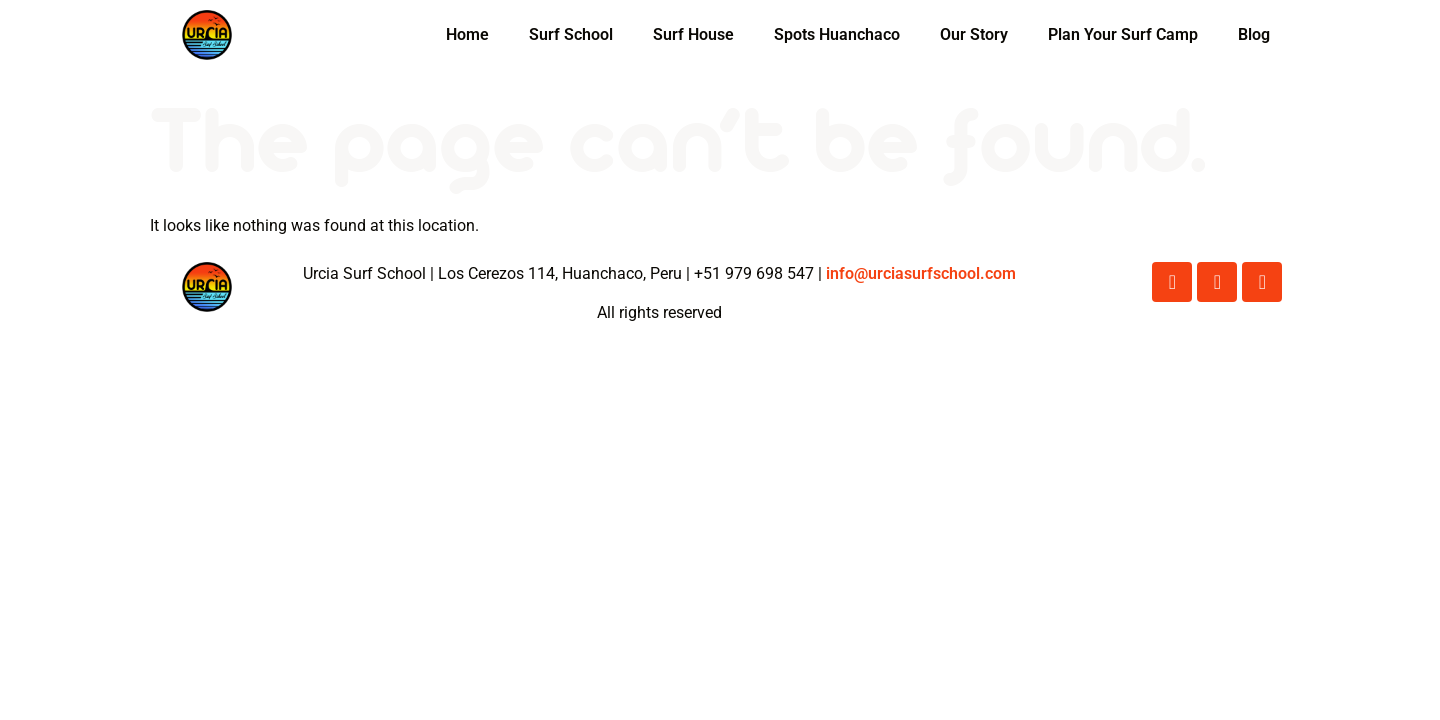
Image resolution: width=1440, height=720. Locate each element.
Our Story (974, 34)
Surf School (571, 34)
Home (467, 34)
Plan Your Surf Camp (1123, 34)
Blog (1254, 34)
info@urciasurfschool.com (921, 273)
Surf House (693, 34)
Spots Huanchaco (837, 34)
